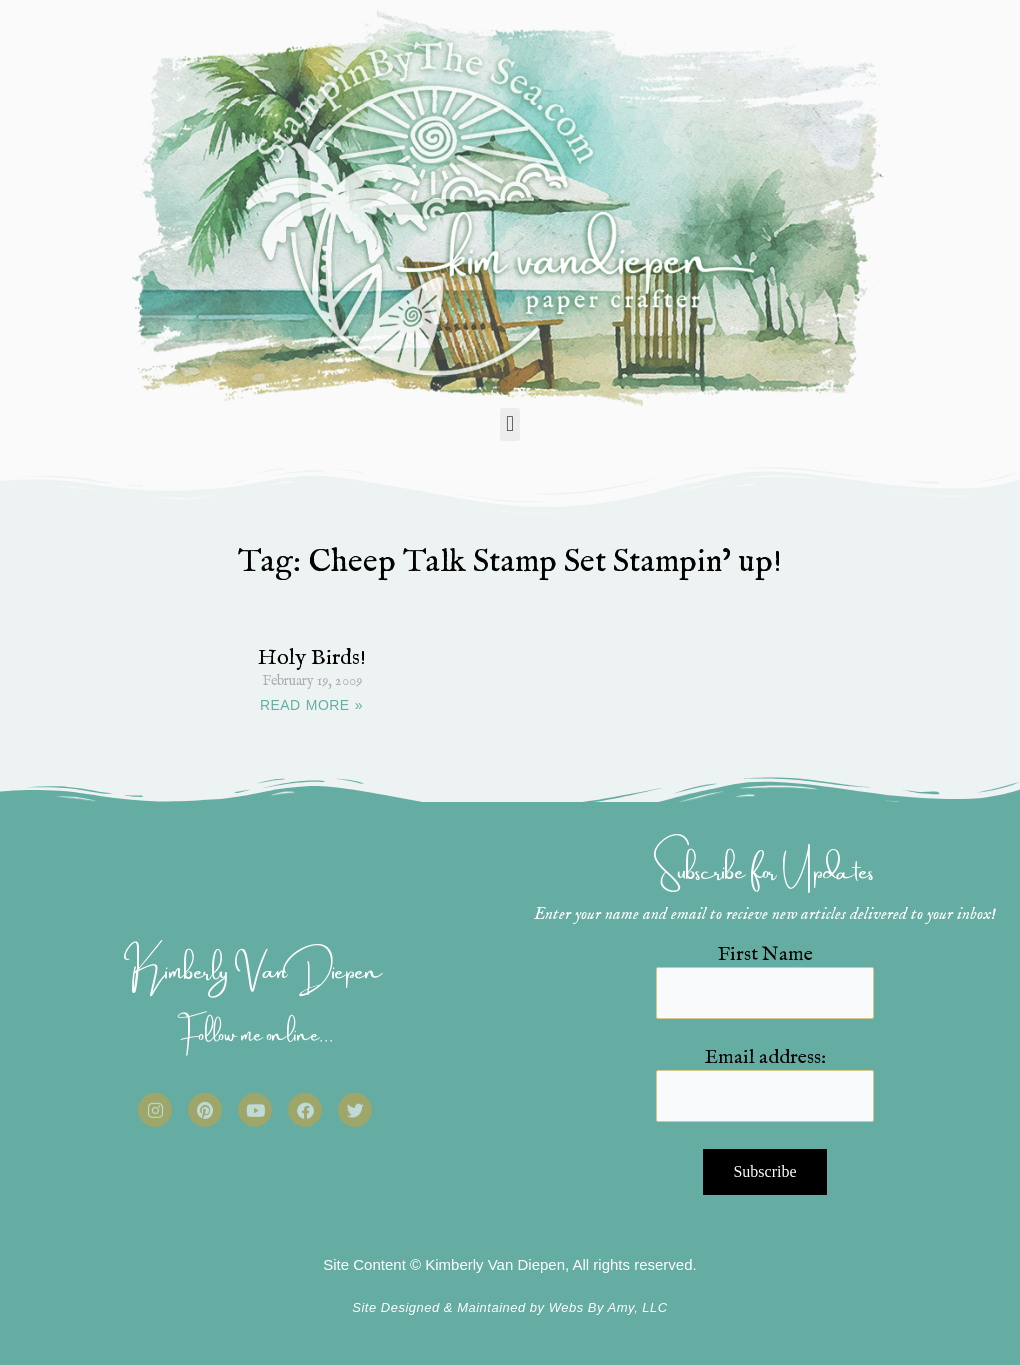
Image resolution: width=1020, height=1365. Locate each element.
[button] (509, 424)
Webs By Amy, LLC (608, 1307)
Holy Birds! (312, 658)
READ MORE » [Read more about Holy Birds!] (311, 705)
